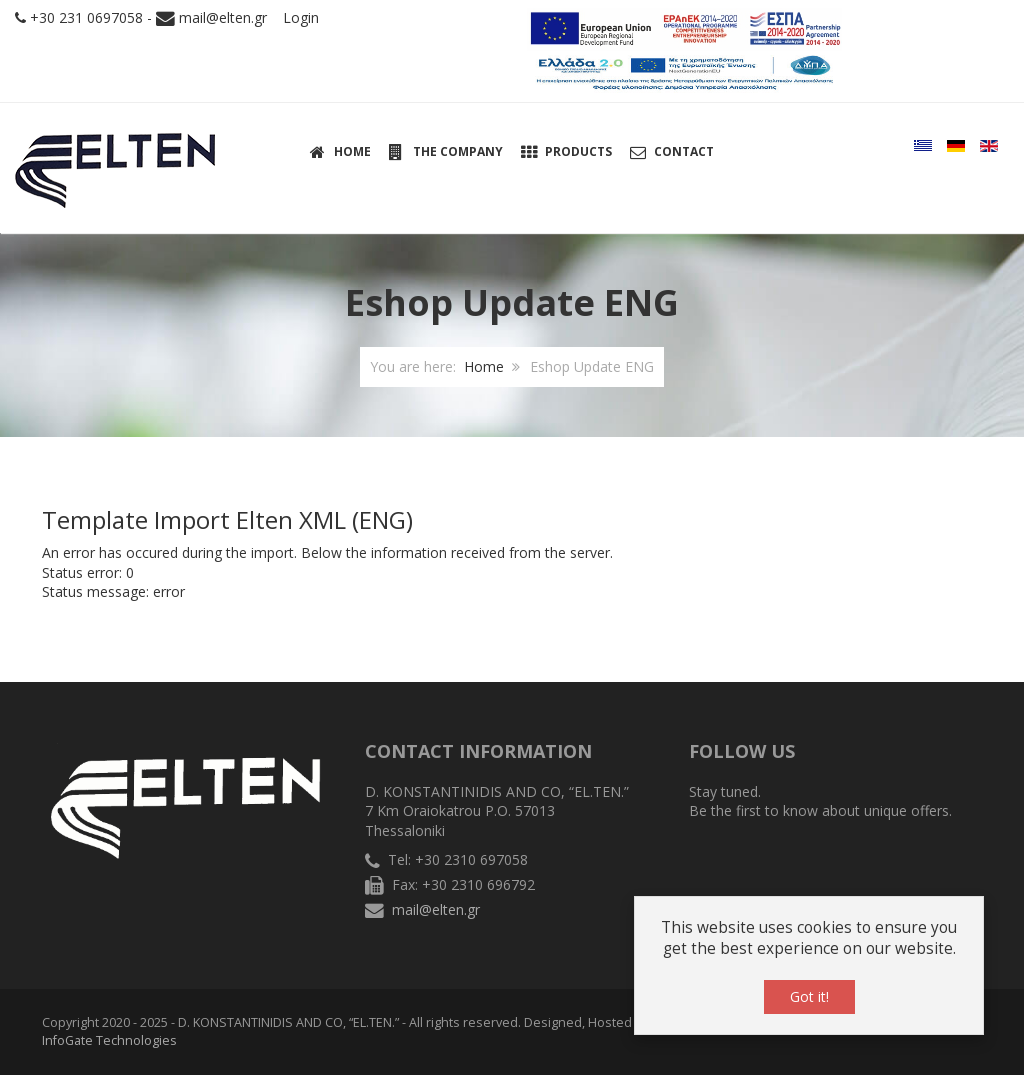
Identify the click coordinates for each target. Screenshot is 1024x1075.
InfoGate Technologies (109, 1040)
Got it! (809, 996)
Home (484, 366)
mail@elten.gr (223, 17)
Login (301, 17)
